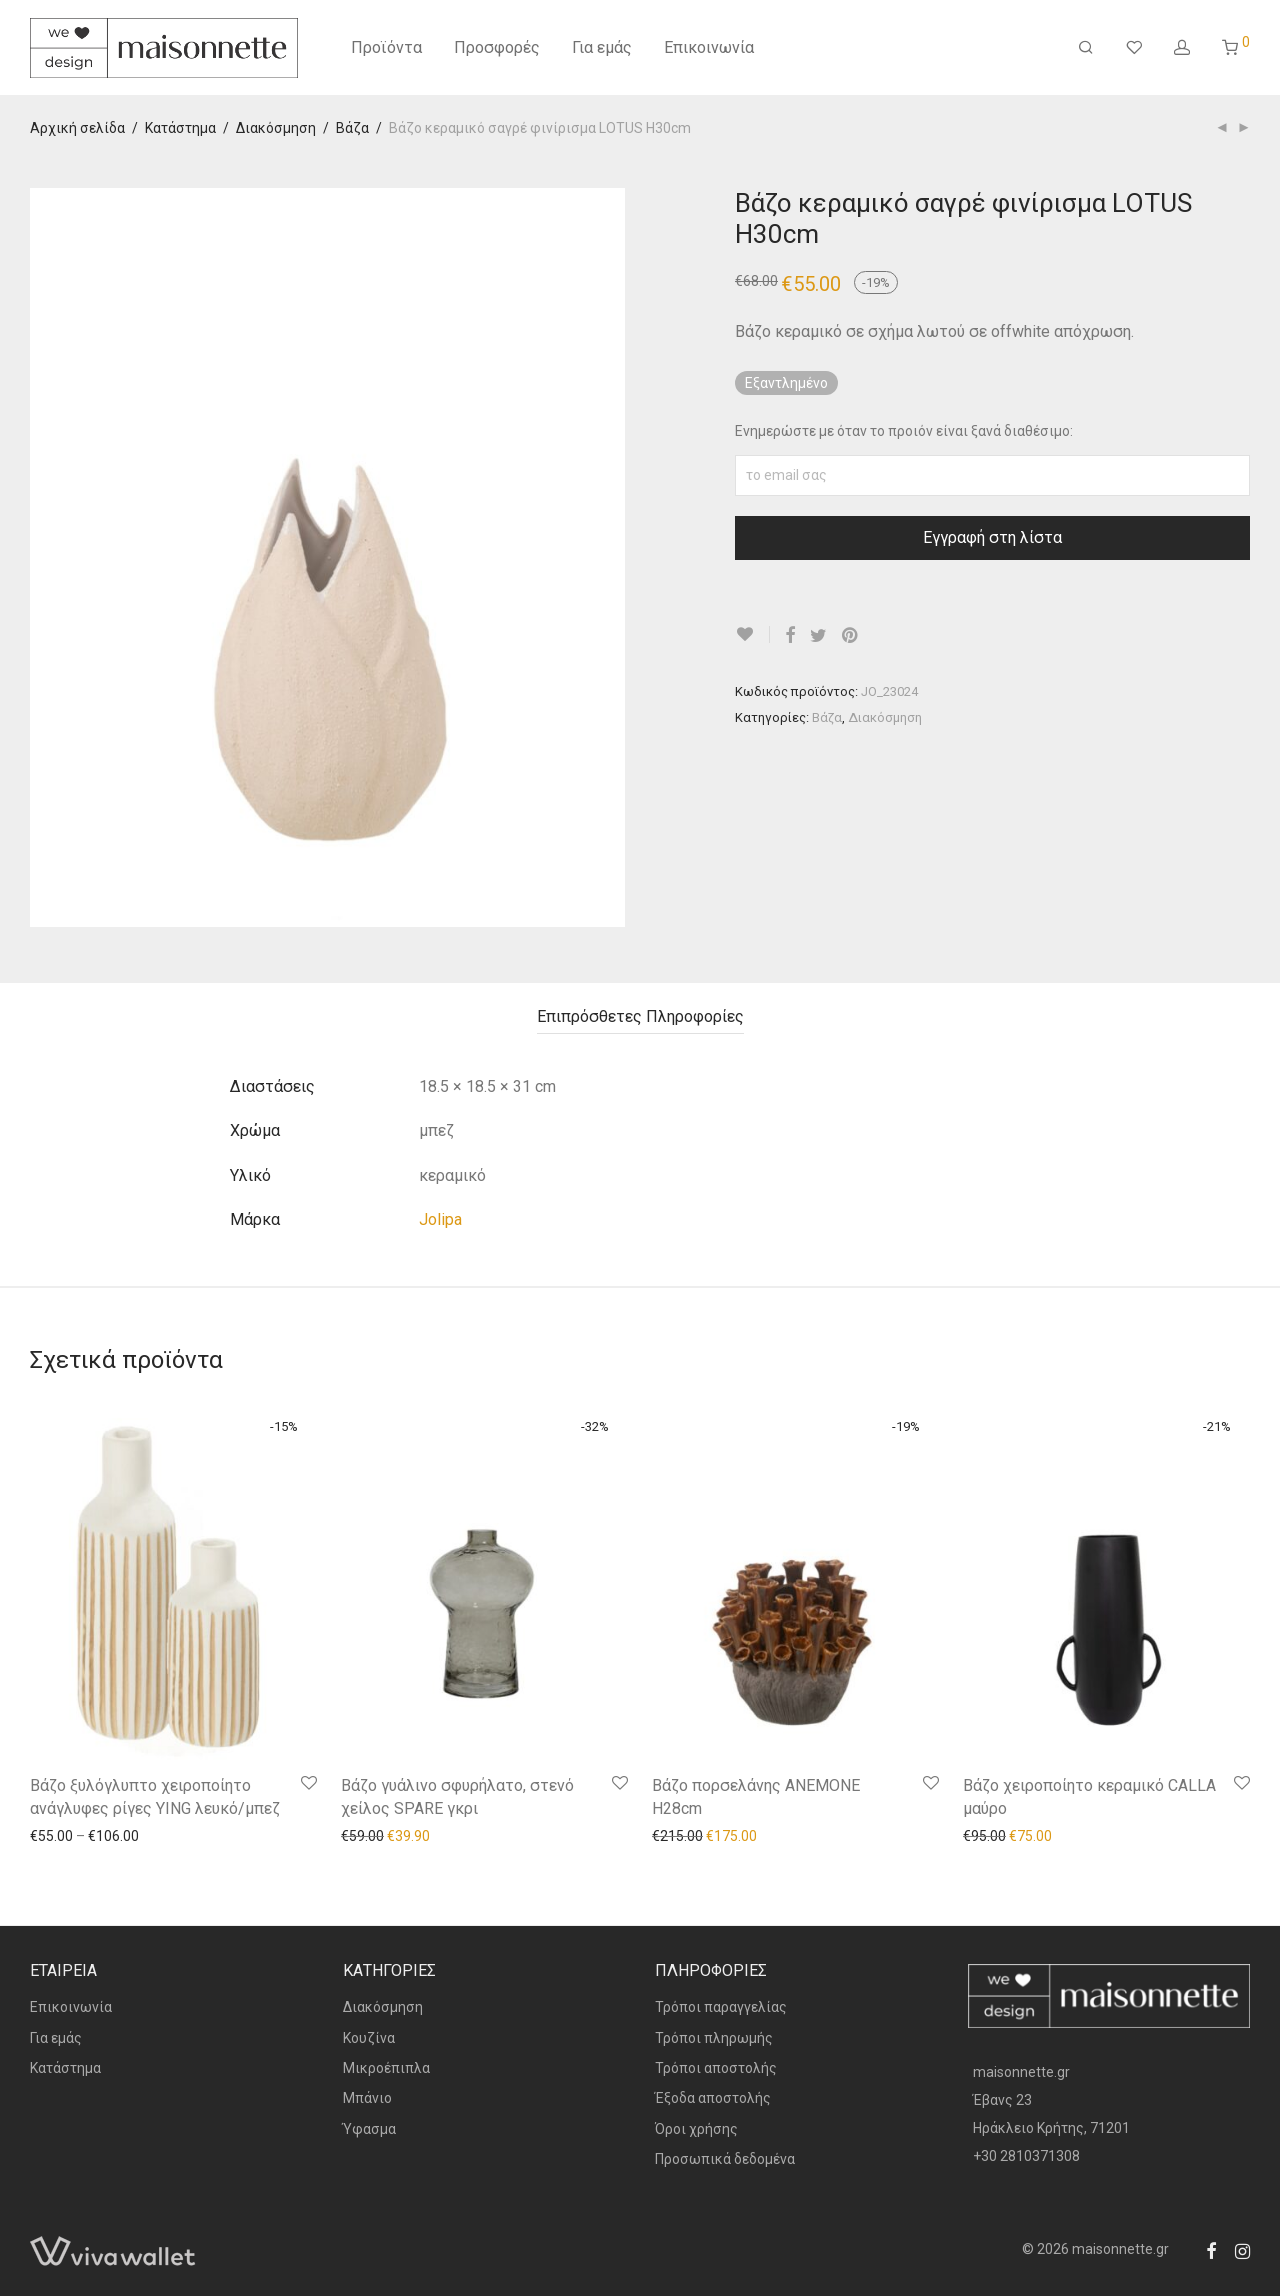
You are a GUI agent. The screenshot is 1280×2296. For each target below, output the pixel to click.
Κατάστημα (180, 128)
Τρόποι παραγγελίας (721, 2007)
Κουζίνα (369, 2038)
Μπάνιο (367, 2098)
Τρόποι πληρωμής (714, 2038)
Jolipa (440, 1219)
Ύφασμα (369, 2129)
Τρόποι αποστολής (716, 2068)
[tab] (640, 1017)
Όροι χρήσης (696, 2129)
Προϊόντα (386, 47)
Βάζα (352, 128)
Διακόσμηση (276, 128)
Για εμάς (602, 47)
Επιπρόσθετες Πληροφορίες (640, 1016)
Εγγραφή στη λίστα (992, 537)
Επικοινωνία (709, 47)
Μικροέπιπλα (386, 2068)
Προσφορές (497, 47)
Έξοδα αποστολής (713, 2098)
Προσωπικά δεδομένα (725, 2159)
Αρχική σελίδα (77, 128)
